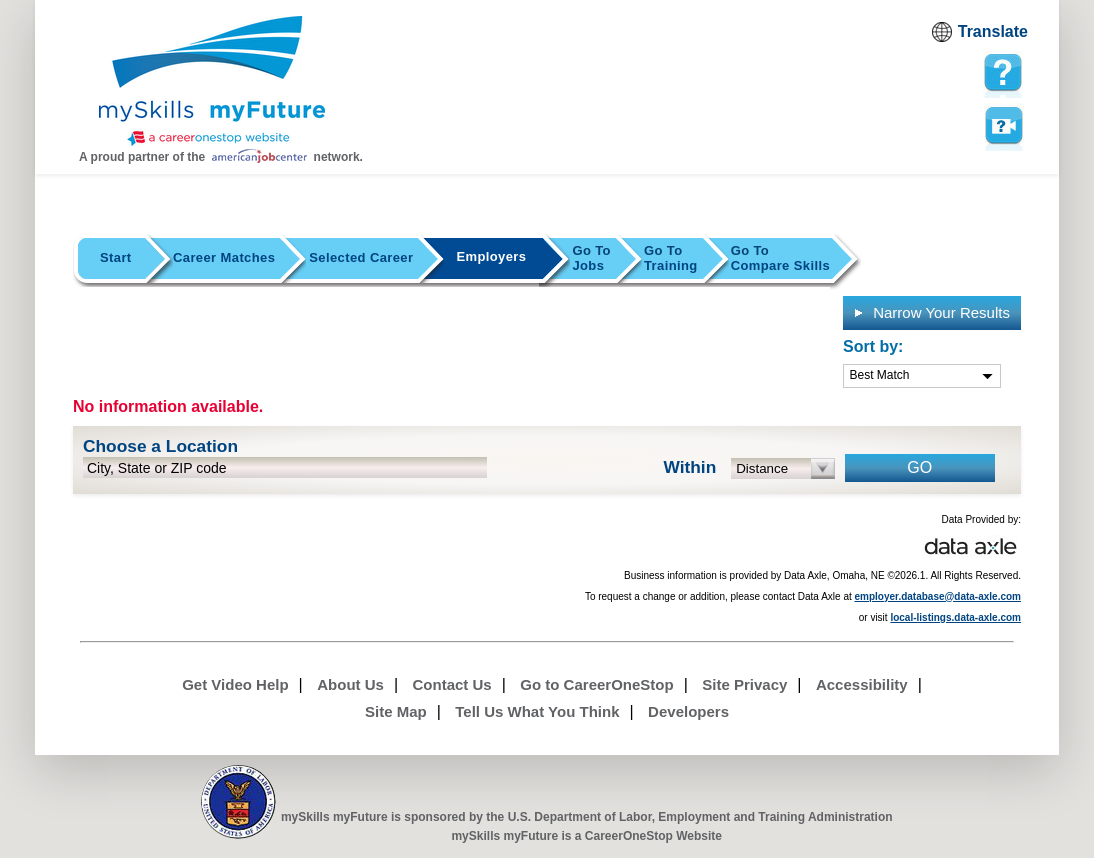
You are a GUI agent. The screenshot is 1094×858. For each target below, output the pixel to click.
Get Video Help (235, 684)
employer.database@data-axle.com (938, 596)
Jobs (591, 258)
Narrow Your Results (931, 312)
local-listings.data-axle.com (955, 617)
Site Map (396, 711)
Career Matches (224, 257)
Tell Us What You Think (537, 711)
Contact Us (452, 684)
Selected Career (361, 257)
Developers (688, 711)
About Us (350, 684)
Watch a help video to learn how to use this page (1003, 126)
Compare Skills (780, 258)
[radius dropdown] (783, 468)
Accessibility (862, 684)
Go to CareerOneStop (596, 684)
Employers (491, 256)
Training (671, 258)
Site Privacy (744, 684)
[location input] (285, 467)
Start (116, 257)
